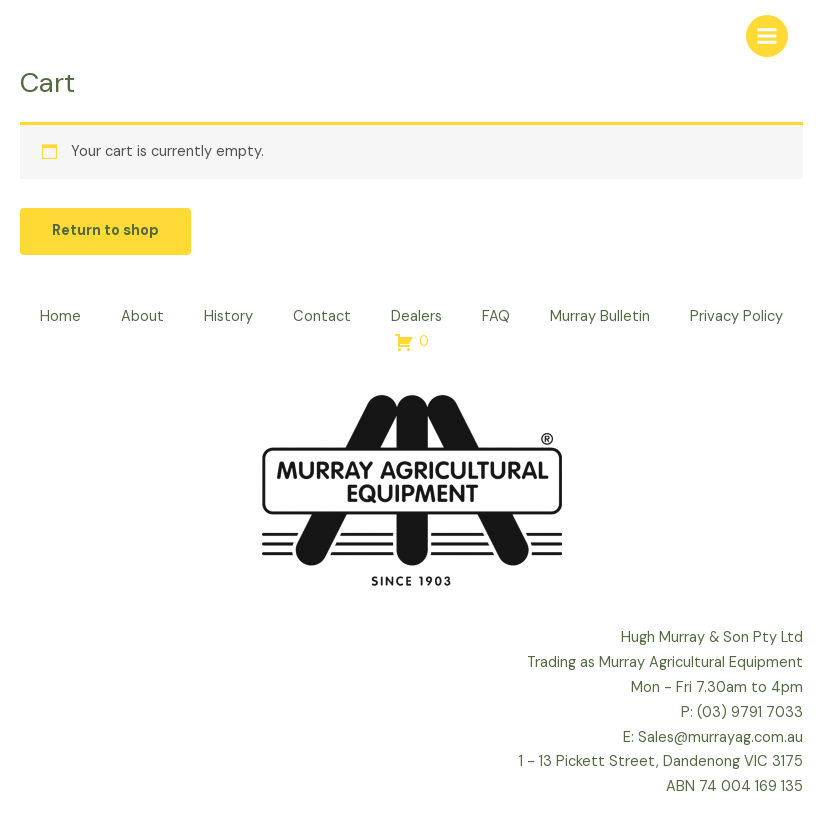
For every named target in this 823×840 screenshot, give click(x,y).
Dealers (416, 316)
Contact (322, 316)
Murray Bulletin (600, 316)
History (228, 316)
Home (60, 316)
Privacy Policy (736, 316)
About (142, 316)
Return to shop (105, 230)
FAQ (496, 316)
